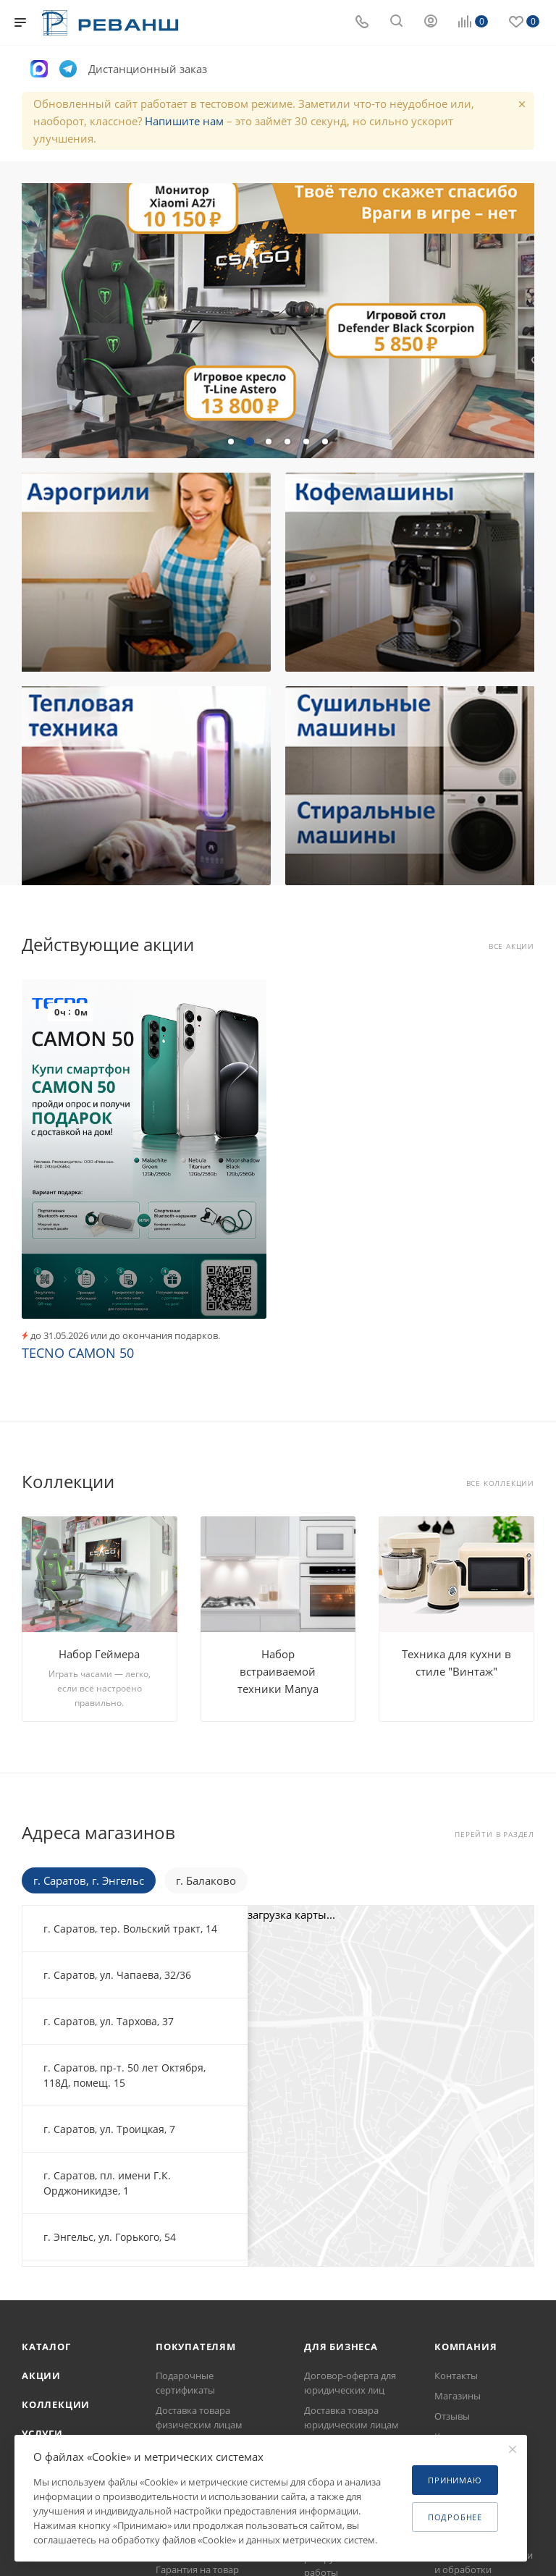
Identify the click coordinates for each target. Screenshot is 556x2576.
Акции (41, 2375)
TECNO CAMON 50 (78, 1352)
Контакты (456, 2375)
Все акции (511, 946)
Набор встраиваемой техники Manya (278, 1671)
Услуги (42, 2433)
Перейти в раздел (494, 1834)
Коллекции (56, 2404)
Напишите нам (184, 121)
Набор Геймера (99, 1654)
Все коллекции (500, 1483)
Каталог (46, 2346)
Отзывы (452, 2416)
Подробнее (455, 2517)
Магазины (457, 2395)
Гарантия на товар (197, 2569)
